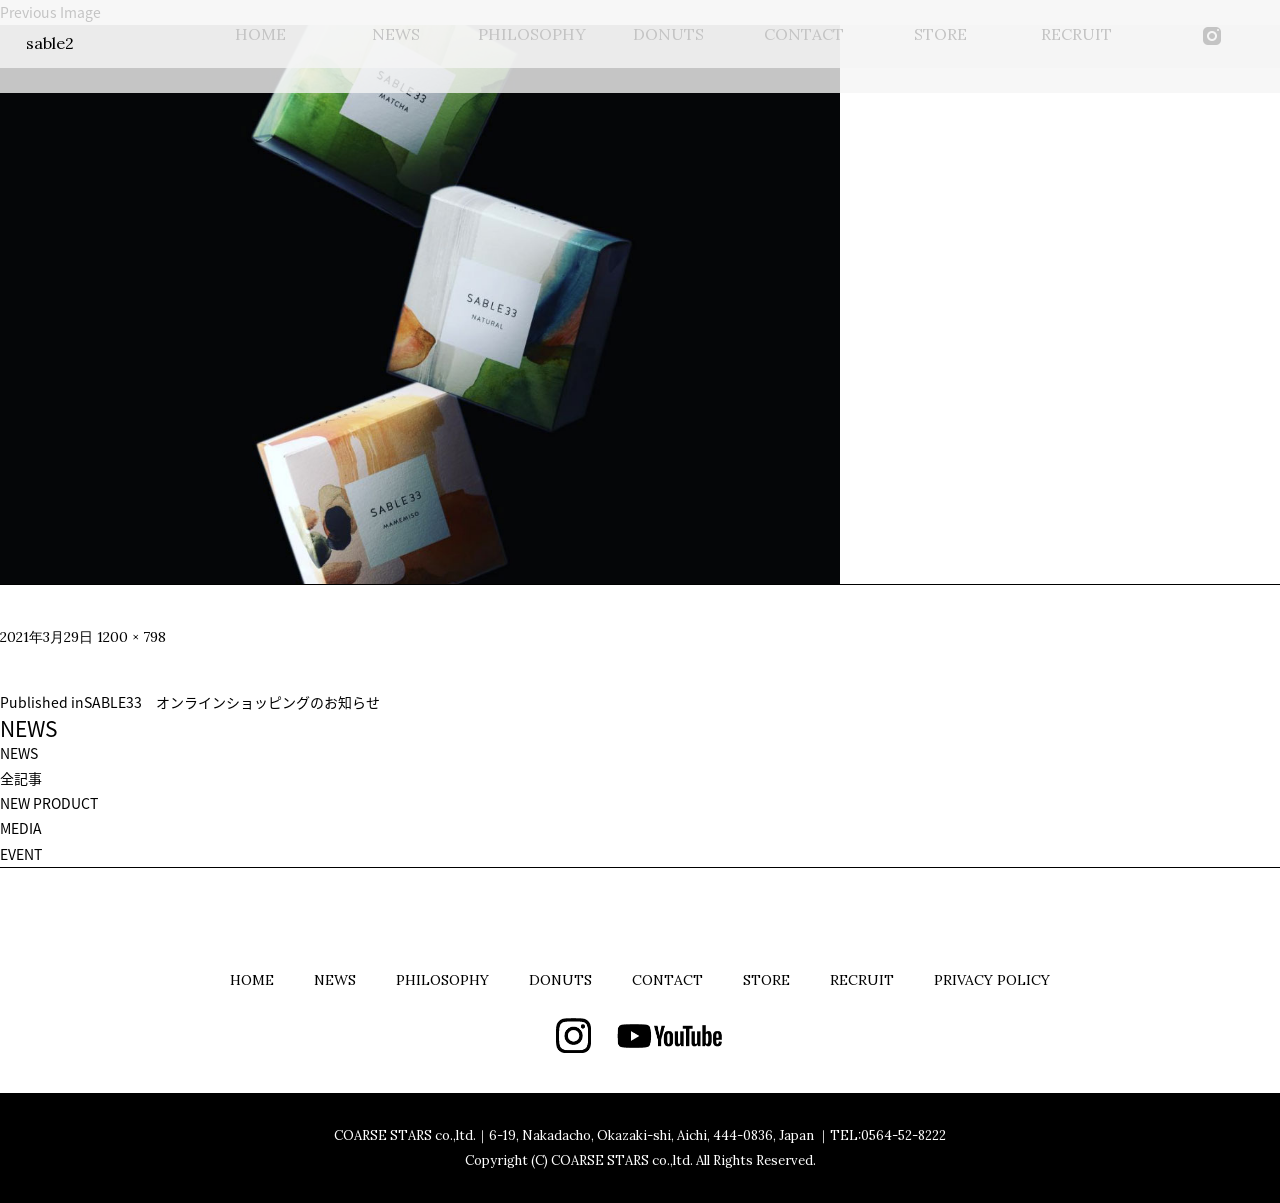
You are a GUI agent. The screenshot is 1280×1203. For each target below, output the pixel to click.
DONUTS (560, 980)
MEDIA (21, 828)
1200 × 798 (131, 637)
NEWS (19, 753)
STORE (766, 980)
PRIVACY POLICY (992, 980)
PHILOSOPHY (442, 980)
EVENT (21, 854)
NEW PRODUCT (49, 803)
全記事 (21, 778)
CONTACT (667, 980)
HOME (252, 980)
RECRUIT (862, 980)
